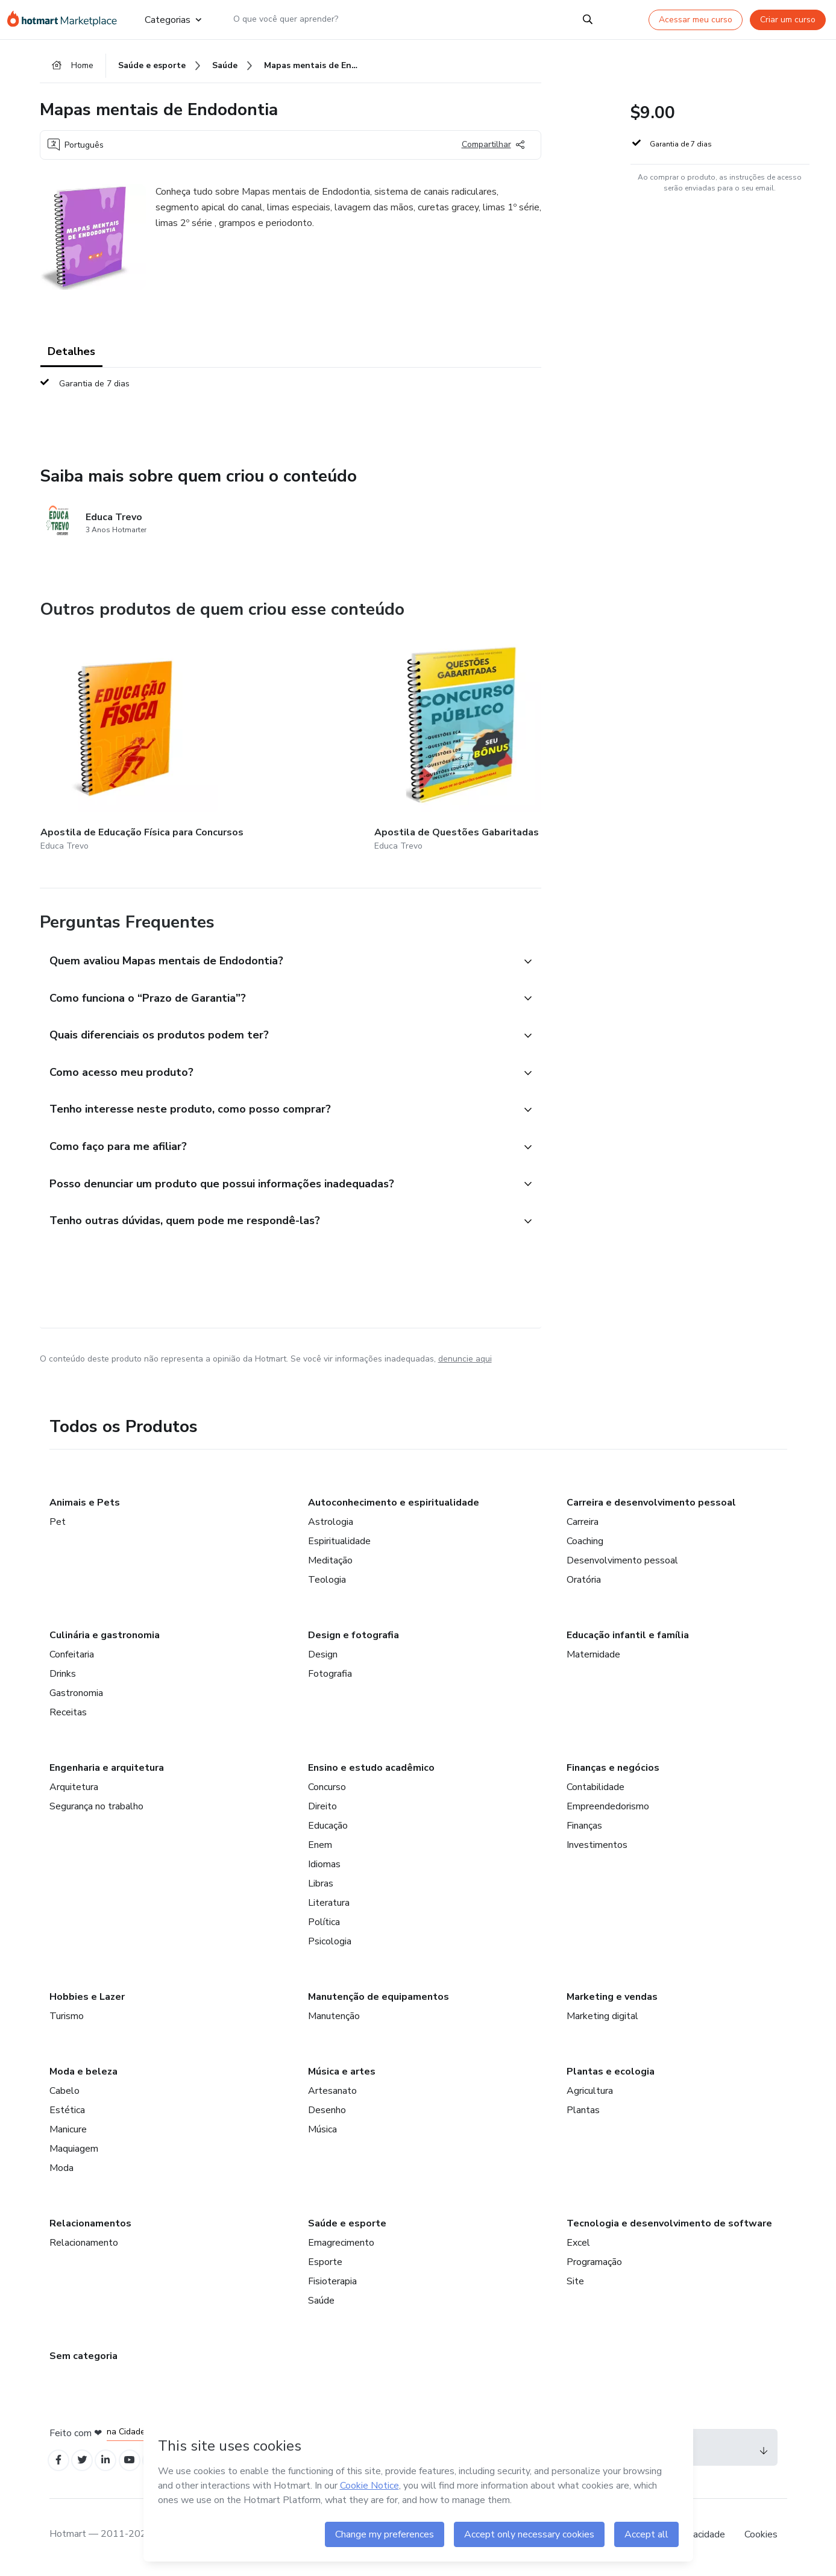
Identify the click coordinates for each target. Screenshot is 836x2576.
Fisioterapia (332, 2283)
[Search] (588, 19)
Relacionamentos (90, 2225)
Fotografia (330, 1675)
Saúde (321, 2302)
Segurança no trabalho (96, 1808)
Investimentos (597, 1846)
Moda (61, 2169)
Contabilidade (595, 1788)
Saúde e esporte (347, 2225)
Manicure (68, 2131)
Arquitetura (73, 1788)
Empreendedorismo (608, 1808)
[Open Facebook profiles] (60, 2463)
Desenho (327, 2112)
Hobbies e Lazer (87, 1998)
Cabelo (64, 2092)
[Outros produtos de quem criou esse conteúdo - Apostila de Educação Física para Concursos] (106, 739)
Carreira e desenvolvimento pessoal (651, 1504)
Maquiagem (73, 2150)
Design (323, 1656)
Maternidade (593, 1656)
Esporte (325, 2263)
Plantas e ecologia (611, 2073)
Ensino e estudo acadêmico (371, 1769)
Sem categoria (83, 2357)
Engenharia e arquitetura (106, 1769)
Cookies (761, 2539)
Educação (328, 1827)
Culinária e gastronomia (104, 1637)
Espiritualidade (339, 1543)
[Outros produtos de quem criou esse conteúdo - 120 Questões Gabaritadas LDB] (536, 739)
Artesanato (332, 2092)
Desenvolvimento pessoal (622, 1562)
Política (324, 1923)
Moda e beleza (83, 2073)
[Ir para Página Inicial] (66, 19)
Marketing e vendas (612, 1998)
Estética (67, 2112)
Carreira (583, 1523)
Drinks (62, 1675)
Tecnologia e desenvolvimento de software (669, 2225)
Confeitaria (71, 1656)
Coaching (585, 1543)
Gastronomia (76, 1694)
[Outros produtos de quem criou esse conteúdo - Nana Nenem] (393, 739)
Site (575, 2283)
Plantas (583, 2112)
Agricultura (590, 2092)
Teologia (327, 1581)
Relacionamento (83, 2244)
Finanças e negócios (613, 1769)
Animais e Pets (84, 1504)
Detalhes (71, 355)
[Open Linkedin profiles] (113, 2463)
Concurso (327, 1788)
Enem (320, 1846)
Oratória (584, 1581)
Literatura (329, 1904)
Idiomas (324, 1866)
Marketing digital (602, 2018)
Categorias (172, 19)
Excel (578, 2244)
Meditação (330, 1562)
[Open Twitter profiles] (86, 2463)
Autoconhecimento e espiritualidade (393, 1504)
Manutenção (334, 2018)
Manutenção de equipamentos (378, 1998)
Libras (320, 1885)
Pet (57, 1523)
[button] (277, 947)
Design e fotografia (353, 1637)
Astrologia (330, 1523)
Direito (322, 1808)
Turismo (66, 2018)
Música (322, 2131)
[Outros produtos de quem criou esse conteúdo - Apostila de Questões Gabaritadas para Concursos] (249, 739)
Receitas (68, 1714)
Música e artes (342, 2073)
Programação (594, 2263)
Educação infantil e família (628, 1637)
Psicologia (329, 1943)
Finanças (584, 1827)
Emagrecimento (341, 2244)
